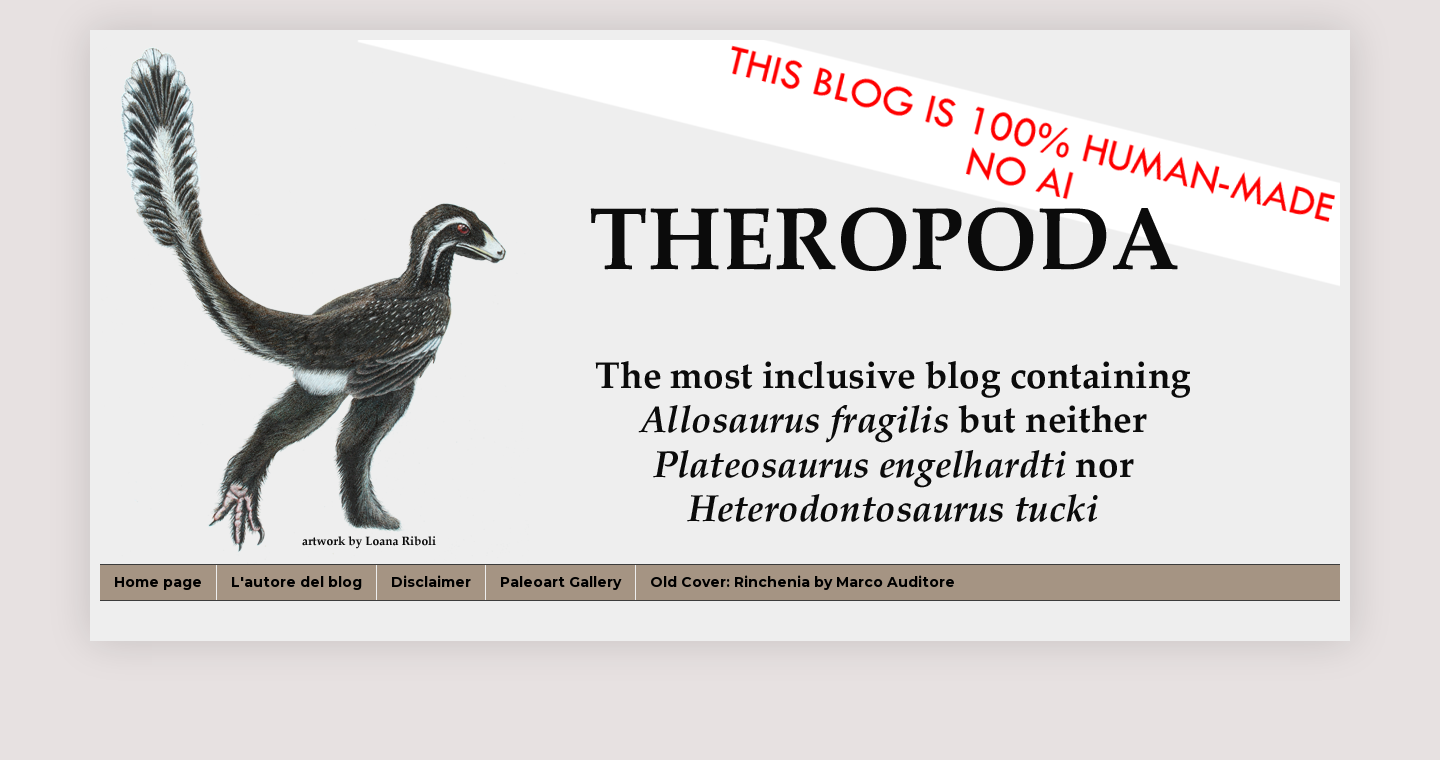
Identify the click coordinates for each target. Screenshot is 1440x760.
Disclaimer (431, 582)
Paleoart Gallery (560, 582)
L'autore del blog (296, 582)
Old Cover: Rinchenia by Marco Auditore (802, 582)
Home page (158, 582)
